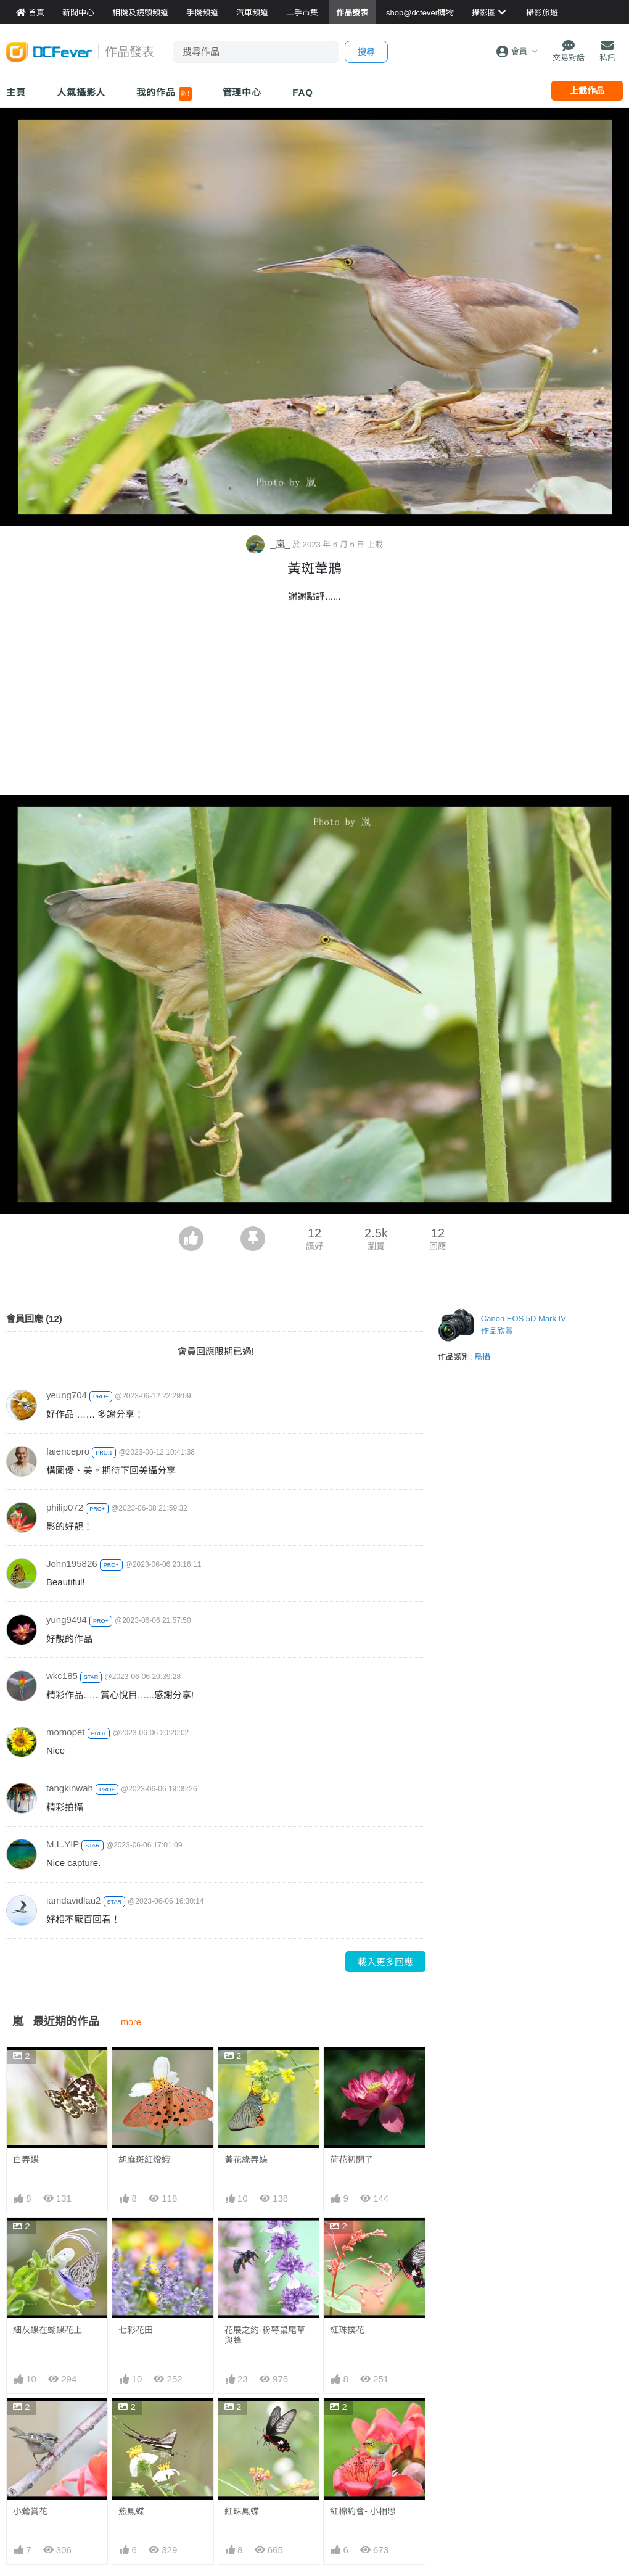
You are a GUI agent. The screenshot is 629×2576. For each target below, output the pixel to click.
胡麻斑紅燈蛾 (144, 2160)
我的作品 (163, 94)
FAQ (302, 92)
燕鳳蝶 (131, 2511)
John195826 (71, 1563)
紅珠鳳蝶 (241, 2511)
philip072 (64, 1507)
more (131, 2022)
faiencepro (67, 1451)
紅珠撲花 (347, 2330)
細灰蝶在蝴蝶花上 (47, 2330)
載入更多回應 (385, 1962)
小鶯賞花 (30, 2511)
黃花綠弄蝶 (246, 2160)
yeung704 (66, 1395)
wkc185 (62, 1675)
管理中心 (242, 92)
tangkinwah (69, 1788)
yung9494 (66, 1619)
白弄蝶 (26, 2160)
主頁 (16, 92)
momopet (65, 1732)
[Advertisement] (314, 702)
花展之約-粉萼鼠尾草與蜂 (264, 2335)
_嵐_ (269, 544)
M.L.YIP (62, 1844)
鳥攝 (482, 1356)
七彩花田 (135, 2330)
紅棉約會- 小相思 (363, 2511)
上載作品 (587, 91)
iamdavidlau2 (73, 1900)
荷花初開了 (351, 2160)
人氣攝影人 (81, 92)
